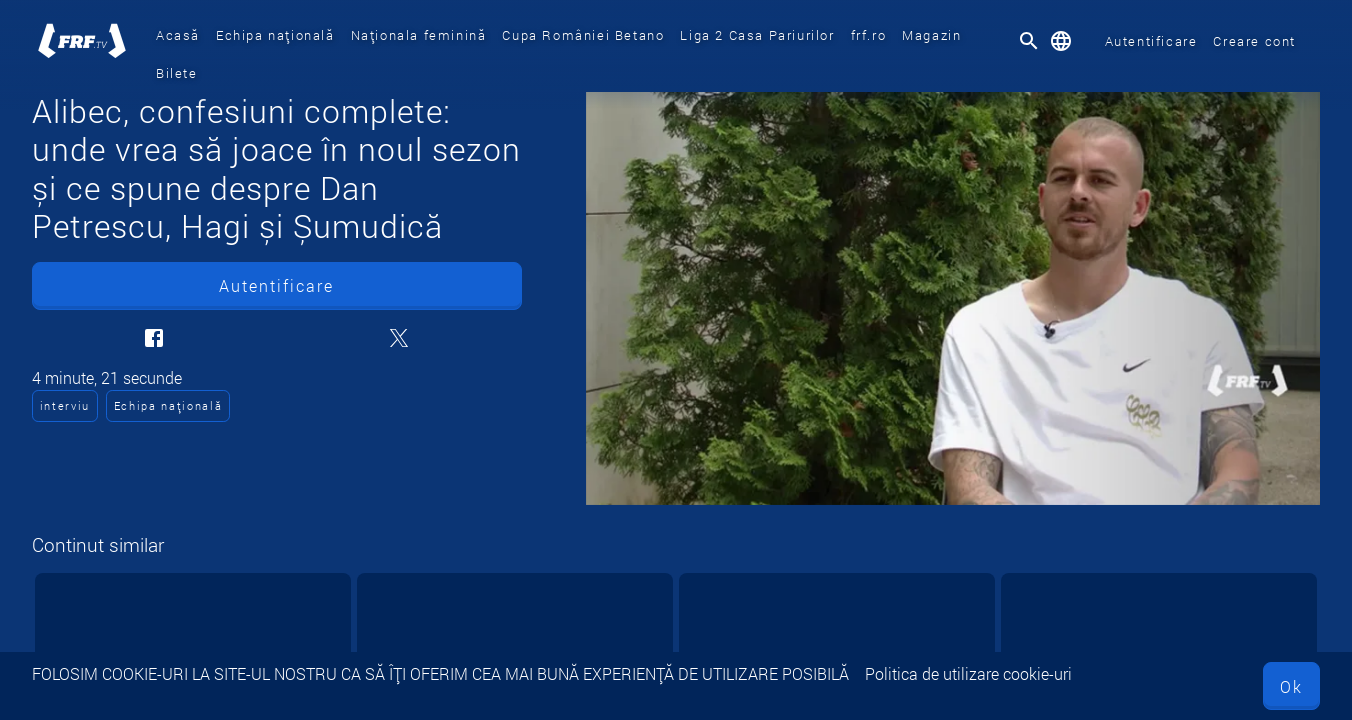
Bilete (177, 73)
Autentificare (1151, 41)
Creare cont (1254, 41)
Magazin (931, 35)
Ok (1291, 686)
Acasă (178, 35)
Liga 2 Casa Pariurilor (757, 35)
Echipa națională (275, 35)
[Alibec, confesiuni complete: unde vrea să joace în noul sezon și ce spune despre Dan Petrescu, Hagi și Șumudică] (953, 298)
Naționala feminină (419, 35)
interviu (65, 405)
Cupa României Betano (583, 35)
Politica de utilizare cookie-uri (968, 673)
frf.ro (869, 35)
